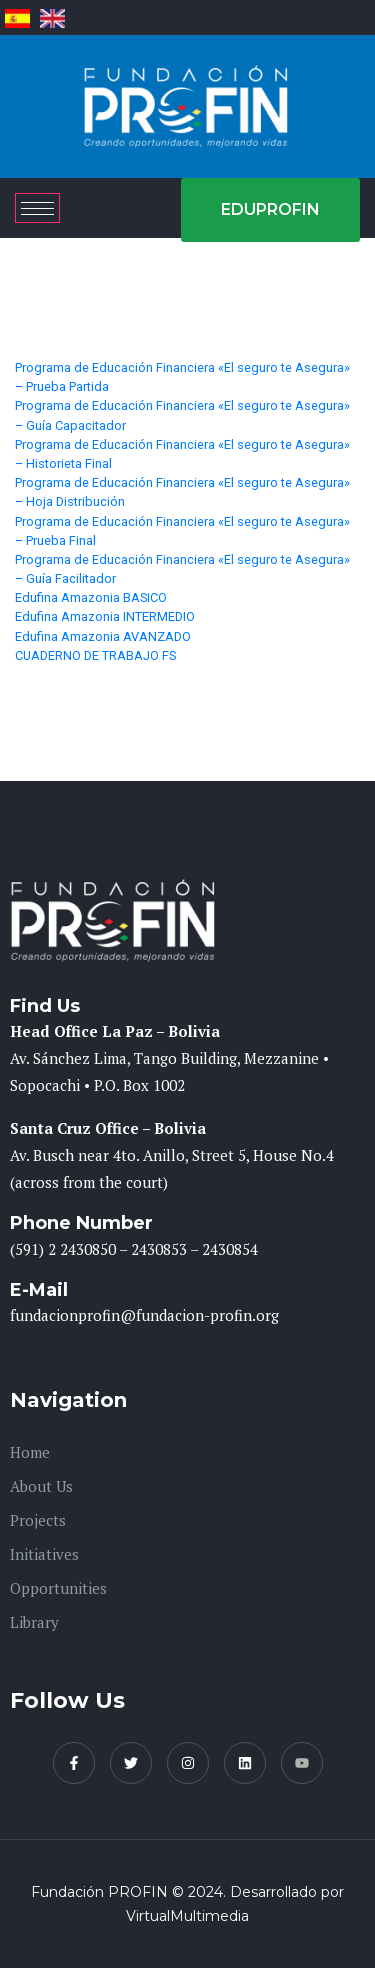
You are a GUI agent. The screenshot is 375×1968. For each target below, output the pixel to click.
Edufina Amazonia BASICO (91, 597)
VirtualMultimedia (187, 1916)
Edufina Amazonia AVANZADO (103, 636)
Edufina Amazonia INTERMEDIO (105, 616)
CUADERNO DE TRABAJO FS (95, 655)
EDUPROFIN (270, 209)
